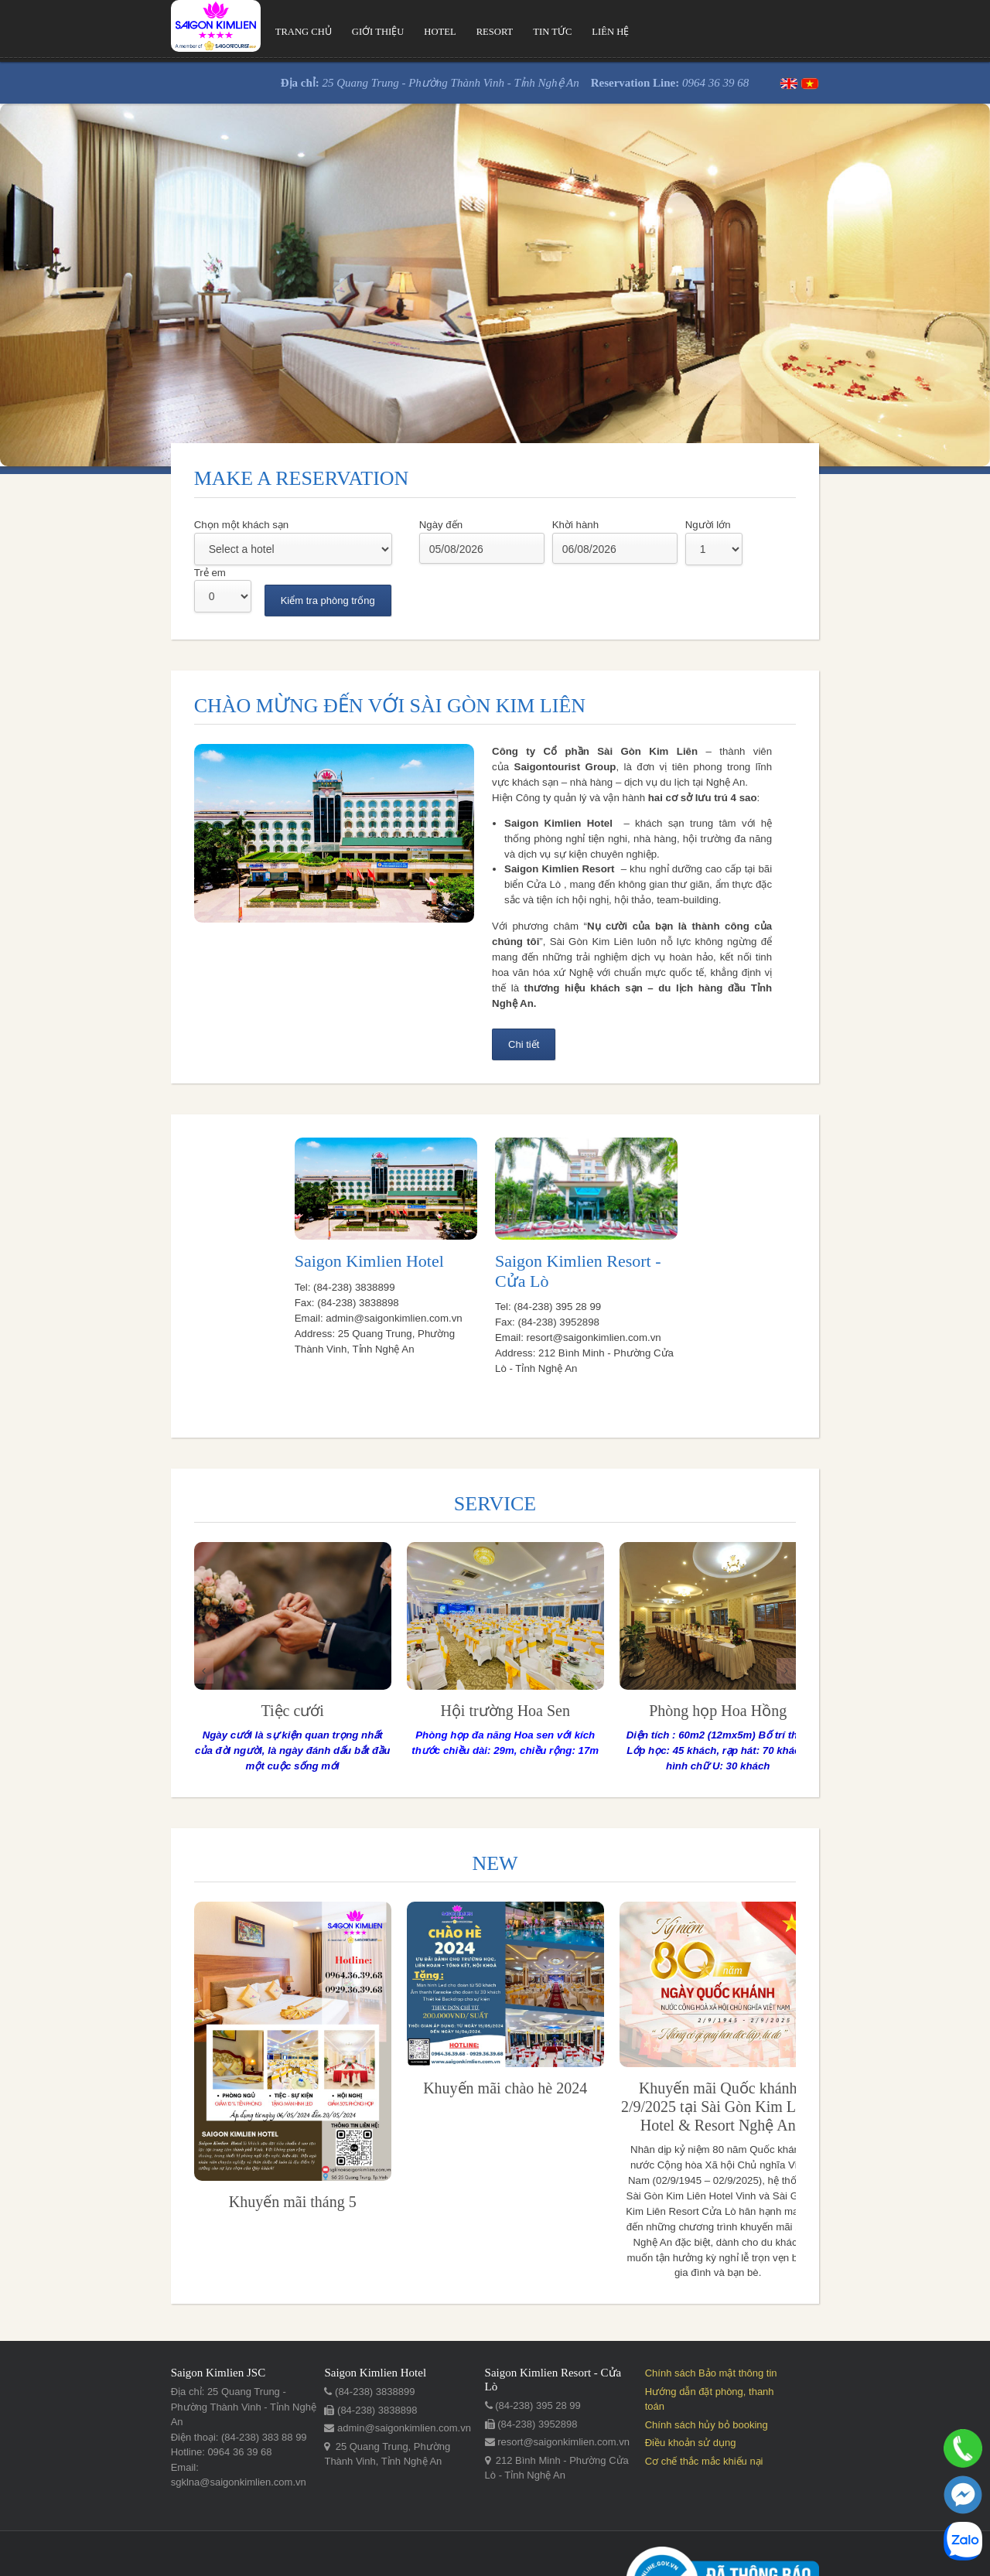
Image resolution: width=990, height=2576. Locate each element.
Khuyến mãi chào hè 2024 (388, 2032)
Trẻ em (656, 525)
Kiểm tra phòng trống (772, 552)
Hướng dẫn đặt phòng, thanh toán (774, 2343)
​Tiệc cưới (176, 1652)
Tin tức (446, 32)
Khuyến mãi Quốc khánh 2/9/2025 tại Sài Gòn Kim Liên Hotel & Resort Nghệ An (601, 2051)
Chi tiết (522, 962)
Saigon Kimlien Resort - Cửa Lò (607, 1217)
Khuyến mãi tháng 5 (176, 2146)
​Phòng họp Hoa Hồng (602, 1652)
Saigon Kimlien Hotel (291, 1219)
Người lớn (592, 525)
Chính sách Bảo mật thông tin (764, 2325)
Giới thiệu (266, 32)
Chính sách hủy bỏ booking (759, 2361)
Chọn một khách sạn (127, 525)
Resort (386, 32)
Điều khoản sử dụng (744, 2380)
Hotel (330, 32)
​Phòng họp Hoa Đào (814, 1652)
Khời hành (460, 525)
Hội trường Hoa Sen (389, 1652)
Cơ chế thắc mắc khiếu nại (757, 2398)
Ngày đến (325, 525)
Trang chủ (189, 32)
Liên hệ (505, 32)
